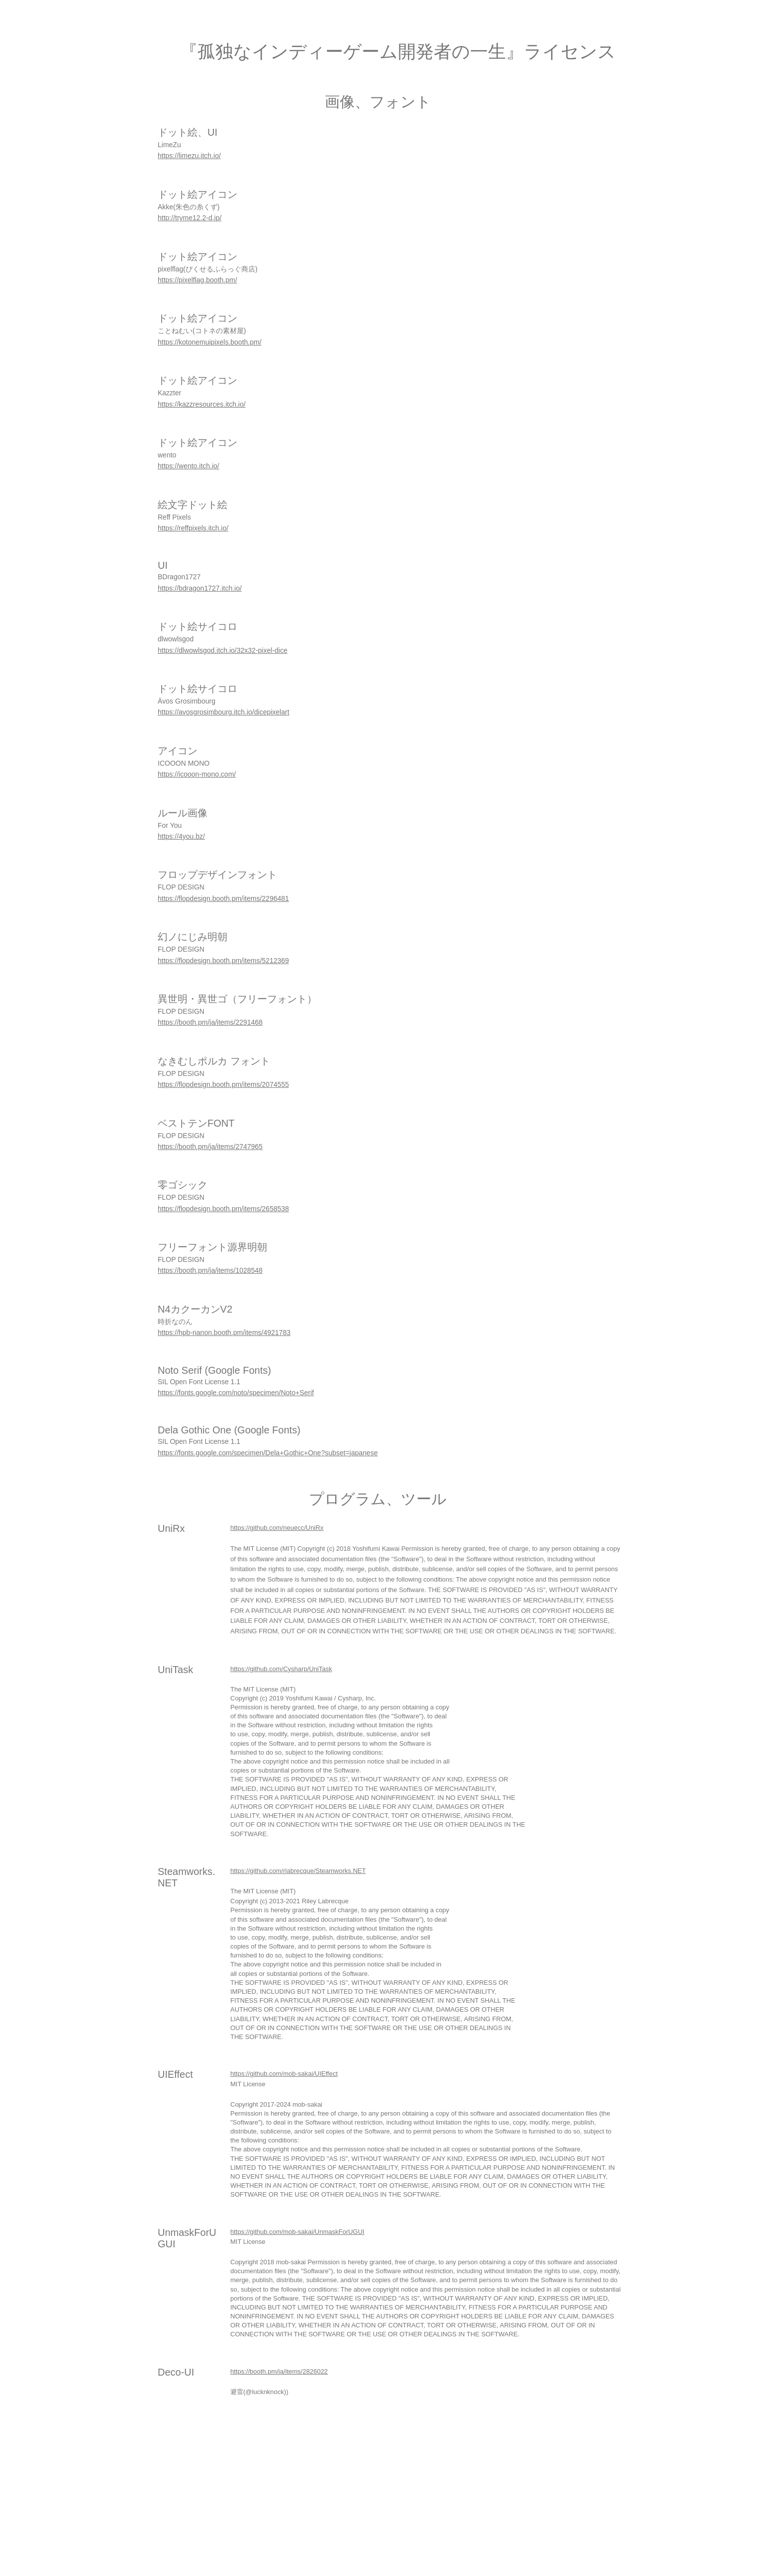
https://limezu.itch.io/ (189, 156)
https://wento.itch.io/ (188, 466)
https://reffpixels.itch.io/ (193, 528)
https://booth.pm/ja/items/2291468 (210, 1022)
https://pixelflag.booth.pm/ (197, 280)
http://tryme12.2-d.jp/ (189, 218)
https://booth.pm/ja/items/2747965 (210, 1147)
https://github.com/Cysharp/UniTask (281, 1669)
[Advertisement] (298, 2505)
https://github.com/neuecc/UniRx (276, 1527)
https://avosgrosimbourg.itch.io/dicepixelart (224, 712)
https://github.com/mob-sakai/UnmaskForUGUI (297, 2231)
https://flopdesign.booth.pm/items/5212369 (223, 961)
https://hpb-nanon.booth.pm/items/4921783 (224, 1332)
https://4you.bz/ (181, 836)
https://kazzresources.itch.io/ (202, 404)
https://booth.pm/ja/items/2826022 (279, 2371)
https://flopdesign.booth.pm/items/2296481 (223, 898)
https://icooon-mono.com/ (197, 774)
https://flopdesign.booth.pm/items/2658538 (223, 1209)
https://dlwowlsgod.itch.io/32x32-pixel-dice (223, 650)
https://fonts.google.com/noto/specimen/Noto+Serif (236, 1393)
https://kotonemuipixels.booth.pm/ (210, 342)
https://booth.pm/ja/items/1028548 (210, 1270)
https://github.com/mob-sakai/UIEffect (284, 2073)
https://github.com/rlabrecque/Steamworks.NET (298, 1870)
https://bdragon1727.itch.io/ (200, 588)
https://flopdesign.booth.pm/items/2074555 (223, 1084)
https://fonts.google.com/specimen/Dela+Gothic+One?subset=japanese (268, 1453)
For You (170, 825)
